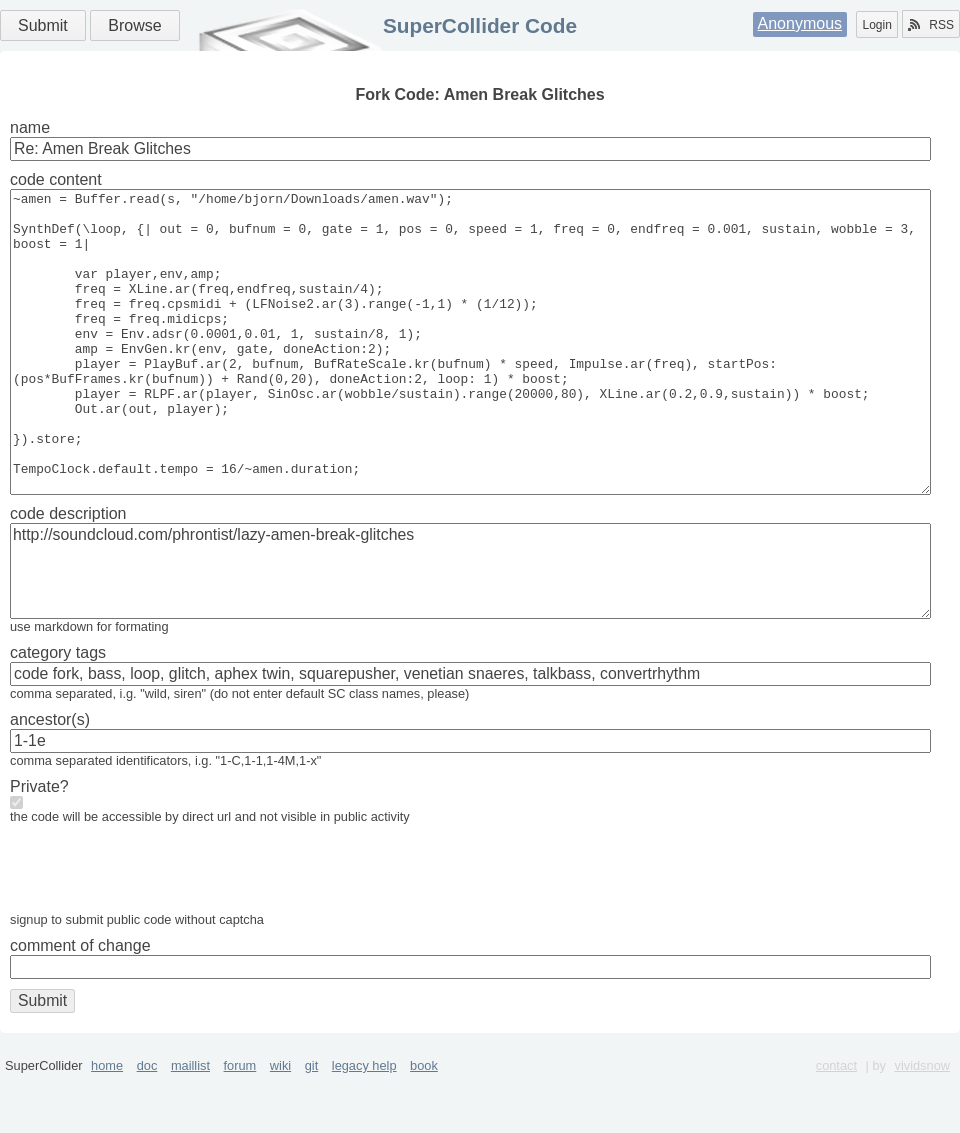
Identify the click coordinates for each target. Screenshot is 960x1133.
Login (876, 25)
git (312, 1125)
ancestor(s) (50, 779)
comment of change (80, 1005)
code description (68, 573)
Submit (43, 25)
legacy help (364, 1125)
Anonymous (800, 23)
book (424, 1125)
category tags (58, 712)
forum (240, 1125)
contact (836, 1125)
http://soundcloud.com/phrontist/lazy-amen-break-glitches (470, 631)
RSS (931, 25)
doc (147, 1125)
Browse (134, 25)
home (107, 1125)
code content (56, 179)
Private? (39, 846)
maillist (190, 1125)
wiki (280, 1125)
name (30, 127)
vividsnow (922, 1125)
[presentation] (162, 933)
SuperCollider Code (480, 25)
